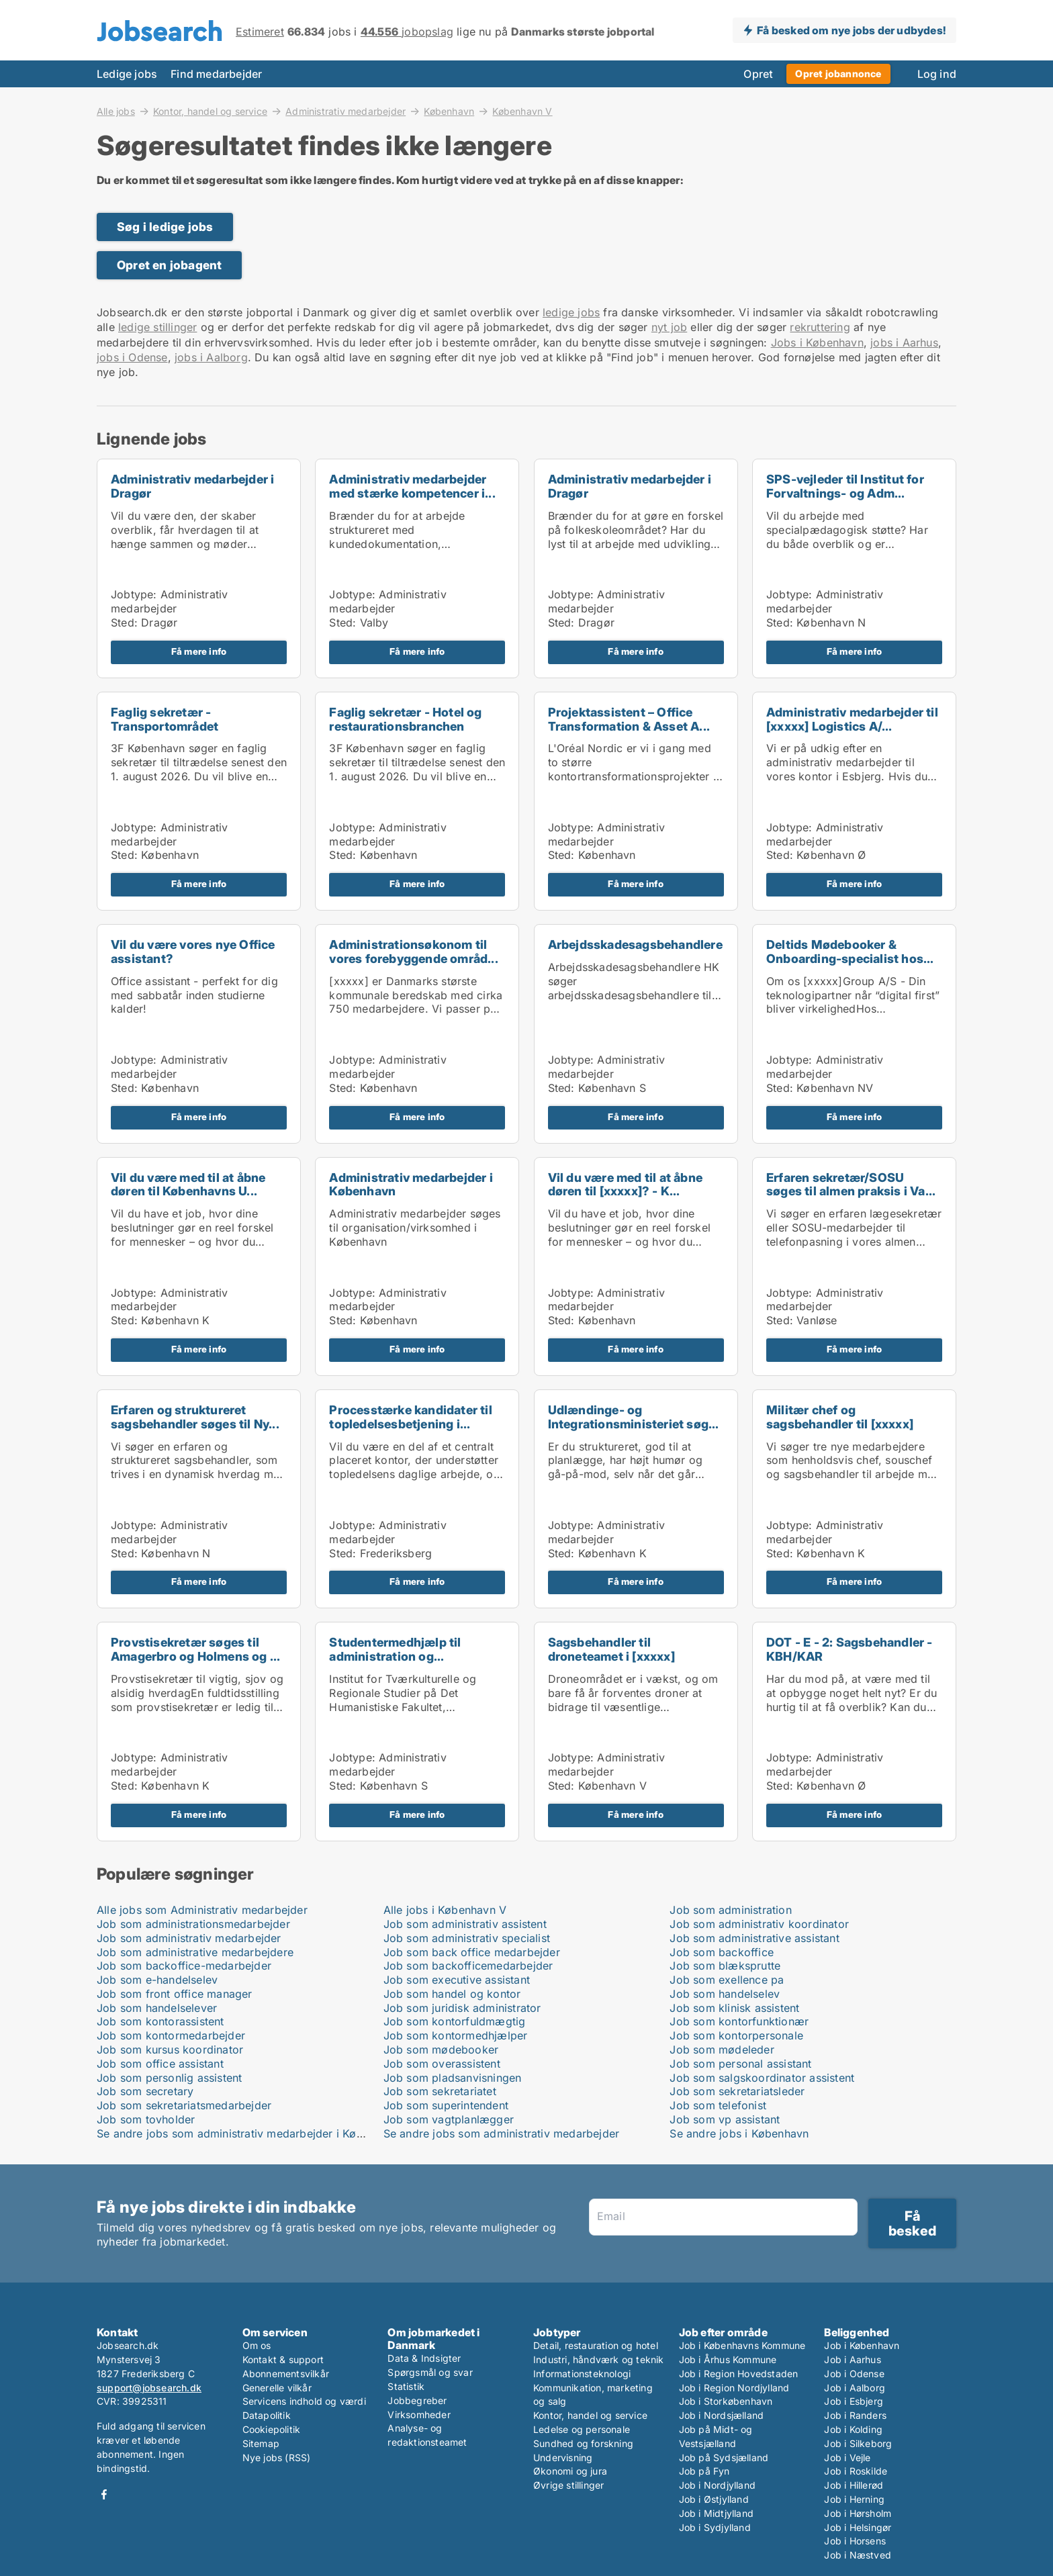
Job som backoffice (722, 1952)
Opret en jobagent (169, 265)
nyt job (669, 327)
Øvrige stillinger (568, 2485)
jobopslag (407, 31)
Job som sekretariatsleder (737, 2091)
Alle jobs (116, 110)
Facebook (104, 2494)
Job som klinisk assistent (734, 2008)
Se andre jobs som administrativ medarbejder (501, 2133)
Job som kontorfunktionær (739, 2021)
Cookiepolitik (271, 2429)
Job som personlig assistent (169, 2077)
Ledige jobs (127, 74)
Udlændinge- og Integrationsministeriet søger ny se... (634, 1424)
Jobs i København (817, 342)
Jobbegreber (417, 2400)
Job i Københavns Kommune (742, 2345)
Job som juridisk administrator (462, 2008)
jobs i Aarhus (904, 342)
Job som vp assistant (725, 2119)
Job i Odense (854, 2373)
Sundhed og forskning (583, 2443)
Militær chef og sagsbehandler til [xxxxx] (839, 1417)
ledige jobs (571, 312)
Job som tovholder (146, 2119)
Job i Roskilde (855, 2471)
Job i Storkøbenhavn (726, 2401)
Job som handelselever (157, 2008)
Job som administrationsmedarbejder (193, 1924)
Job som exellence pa (727, 1979)
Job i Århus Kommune (728, 2359)
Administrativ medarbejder (345, 110)
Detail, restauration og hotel (595, 2345)
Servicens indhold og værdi (304, 2401)
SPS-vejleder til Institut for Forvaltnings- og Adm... (845, 486)
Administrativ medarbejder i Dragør (192, 486)
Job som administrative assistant (754, 1938)
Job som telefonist (718, 2105)
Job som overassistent (441, 2063)
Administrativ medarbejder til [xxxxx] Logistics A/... (852, 719)
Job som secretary (145, 2091)
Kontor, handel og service (210, 110)
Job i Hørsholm (857, 2513)
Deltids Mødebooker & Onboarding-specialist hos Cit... (844, 958)
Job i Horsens (855, 2540)
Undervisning (562, 2457)
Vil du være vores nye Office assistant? (193, 951)
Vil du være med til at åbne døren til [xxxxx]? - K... (625, 1184)
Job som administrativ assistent (465, 1924)
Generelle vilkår (277, 2387)
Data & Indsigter (424, 2358)
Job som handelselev (725, 1993)
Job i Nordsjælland (721, 2415)
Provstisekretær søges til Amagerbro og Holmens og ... (195, 1649)
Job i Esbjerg (853, 2401)
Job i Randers (855, 2415)
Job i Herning (854, 2499)
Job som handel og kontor (452, 1993)
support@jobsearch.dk (149, 2387)
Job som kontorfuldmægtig (454, 2021)
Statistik (405, 2386)
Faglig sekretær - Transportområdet (164, 719)
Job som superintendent (445, 2105)
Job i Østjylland (714, 2499)
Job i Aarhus (852, 2359)
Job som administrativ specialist (466, 1938)
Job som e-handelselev (157, 1979)
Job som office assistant (160, 2063)
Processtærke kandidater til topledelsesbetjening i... (410, 1417)
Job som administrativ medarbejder (189, 1938)
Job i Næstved (857, 2555)
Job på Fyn (704, 2471)
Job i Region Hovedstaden (738, 2373)
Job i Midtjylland (716, 2513)
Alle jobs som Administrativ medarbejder (202, 1910)
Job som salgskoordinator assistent (762, 2077)
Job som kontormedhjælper (455, 2035)
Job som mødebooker (441, 2049)
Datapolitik (266, 2415)
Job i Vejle (847, 2457)
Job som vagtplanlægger (448, 2119)
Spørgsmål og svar (429, 2372)
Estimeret (260, 31)
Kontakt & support (283, 2359)
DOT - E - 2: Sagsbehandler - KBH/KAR (849, 1649)
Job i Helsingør (857, 2527)
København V (522, 111)
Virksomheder (418, 2414)
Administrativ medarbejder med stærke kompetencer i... (412, 486)
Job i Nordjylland (717, 2485)
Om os (256, 2345)
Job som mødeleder (722, 2049)
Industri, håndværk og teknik (598, 2359)
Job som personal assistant (740, 2063)
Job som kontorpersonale (736, 2035)
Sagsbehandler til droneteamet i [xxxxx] (611, 1649)
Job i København (861, 2345)
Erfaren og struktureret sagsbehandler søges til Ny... (195, 1417)
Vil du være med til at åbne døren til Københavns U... (188, 1184)
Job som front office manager (175, 1993)
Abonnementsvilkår (285, 2373)
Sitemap (260, 2443)
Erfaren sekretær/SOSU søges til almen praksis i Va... (850, 1184)
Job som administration (730, 1910)
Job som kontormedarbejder (171, 2035)
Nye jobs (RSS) (276, 2457)
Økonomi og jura (570, 2471)
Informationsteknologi (582, 2373)
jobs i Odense (132, 357)
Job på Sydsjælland (724, 2457)
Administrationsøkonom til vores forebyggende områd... (413, 951)
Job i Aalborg (854, 2387)
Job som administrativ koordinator (759, 1924)
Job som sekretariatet (439, 2091)
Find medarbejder (216, 74)
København (449, 110)
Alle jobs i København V (445, 1910)
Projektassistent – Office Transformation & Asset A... (629, 719)
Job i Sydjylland (715, 2527)
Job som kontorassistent (160, 2021)
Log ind (936, 74)
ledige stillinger (157, 327)
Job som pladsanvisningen (452, 2077)
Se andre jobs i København (739, 2133)
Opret (758, 74)
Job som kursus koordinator (170, 2049)
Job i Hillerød (853, 2485)
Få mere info (198, 651)
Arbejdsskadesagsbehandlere (635, 944)
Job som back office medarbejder (471, 1952)
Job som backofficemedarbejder (468, 1965)
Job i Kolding (853, 2429)
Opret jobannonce (838, 73)
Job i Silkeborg (858, 2443)
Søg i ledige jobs (165, 227)
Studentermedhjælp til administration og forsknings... (395, 1656)
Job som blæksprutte (725, 1965)
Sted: (124, 622)
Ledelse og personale (581, 2429)
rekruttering (820, 327)
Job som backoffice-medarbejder (184, 1965)
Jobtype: (134, 594)
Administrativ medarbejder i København (410, 1184)
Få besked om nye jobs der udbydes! (851, 30)
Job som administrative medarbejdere (195, 1952)
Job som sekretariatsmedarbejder (184, 2105)
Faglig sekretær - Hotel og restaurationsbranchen (405, 719)
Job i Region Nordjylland (734, 2387)
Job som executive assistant (456, 1979)
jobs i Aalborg (211, 357)
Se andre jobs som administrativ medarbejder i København (248, 2133)
